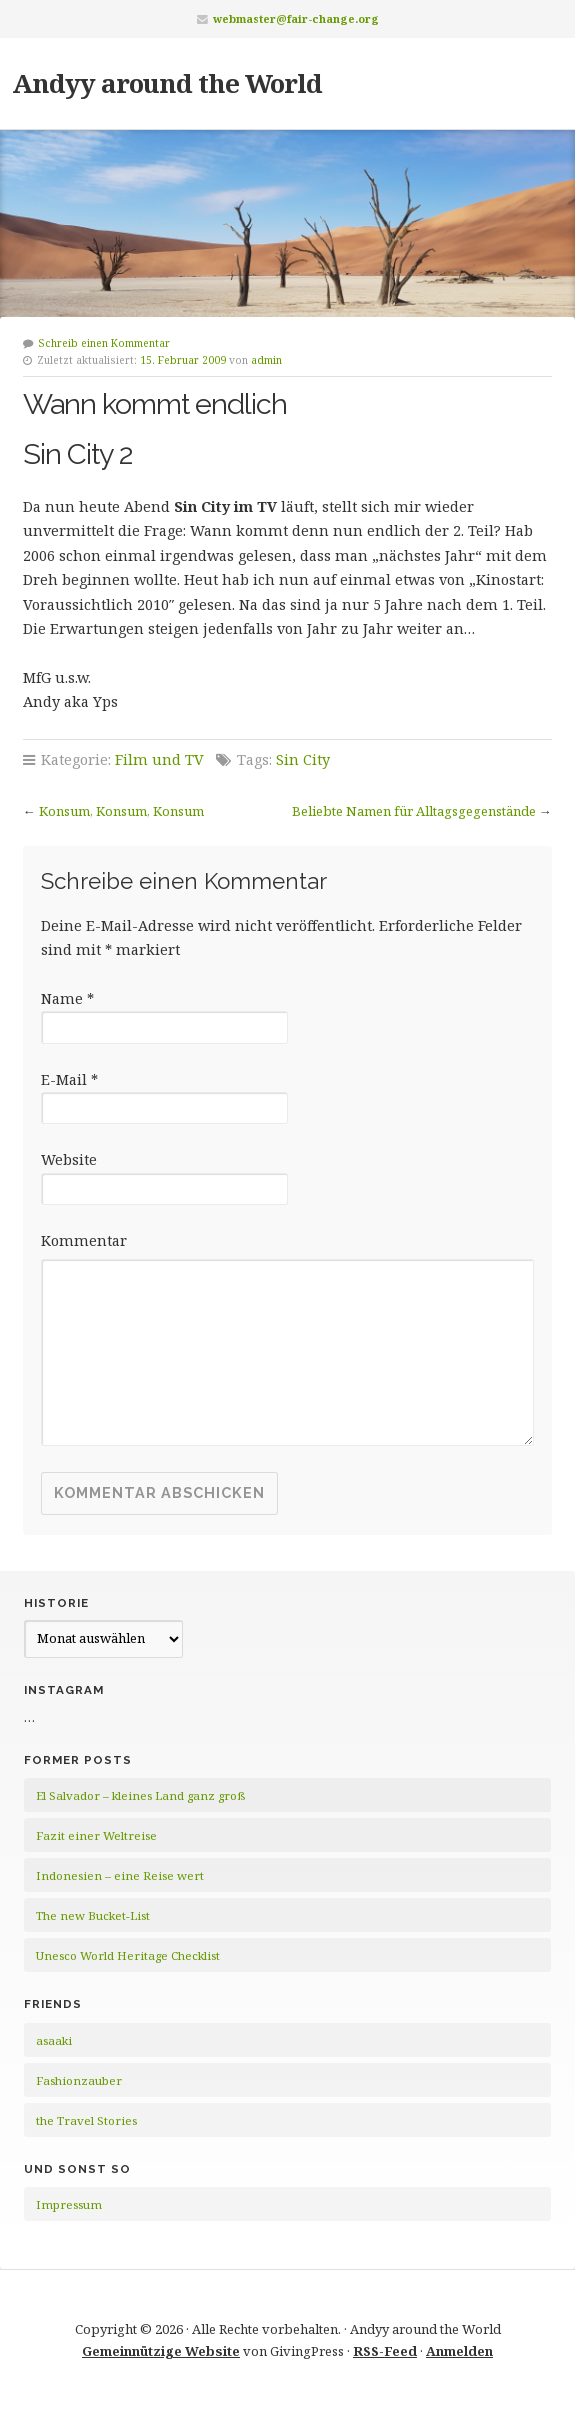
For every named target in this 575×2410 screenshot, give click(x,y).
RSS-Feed (385, 2351)
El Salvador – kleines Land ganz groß (140, 1795)
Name (67, 998)
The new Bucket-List (93, 1915)
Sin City (303, 759)
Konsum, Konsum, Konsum (121, 811)
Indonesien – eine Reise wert (120, 1875)
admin (266, 360)
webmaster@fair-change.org (296, 18)
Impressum (69, 2204)
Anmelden (459, 2351)
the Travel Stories (86, 2120)
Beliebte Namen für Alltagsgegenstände (414, 811)
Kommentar (84, 1240)
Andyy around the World (167, 83)
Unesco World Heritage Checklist (128, 1955)
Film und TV (159, 759)
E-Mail (69, 1079)
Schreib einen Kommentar (104, 343)
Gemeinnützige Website (161, 2351)
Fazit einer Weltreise (96, 1835)
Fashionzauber (79, 2080)
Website (69, 1159)
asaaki (54, 2040)
